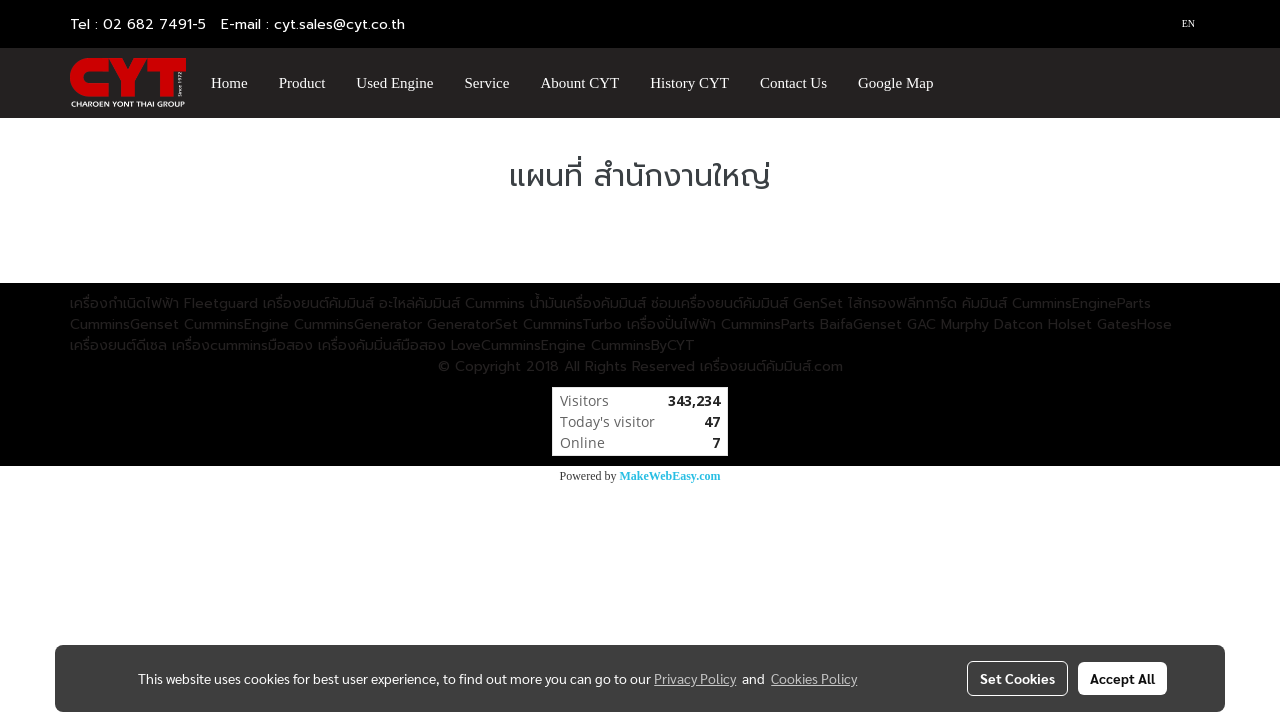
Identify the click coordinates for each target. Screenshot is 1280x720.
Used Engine (394, 83)
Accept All (1122, 678)
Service (486, 83)
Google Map (895, 83)
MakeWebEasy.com (670, 476)
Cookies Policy (814, 678)
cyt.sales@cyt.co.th (339, 24)
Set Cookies (1017, 678)
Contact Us (793, 83)
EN (1180, 23)
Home (229, 83)
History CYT (689, 83)
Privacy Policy (695, 678)
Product (302, 83)
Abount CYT (579, 83)
